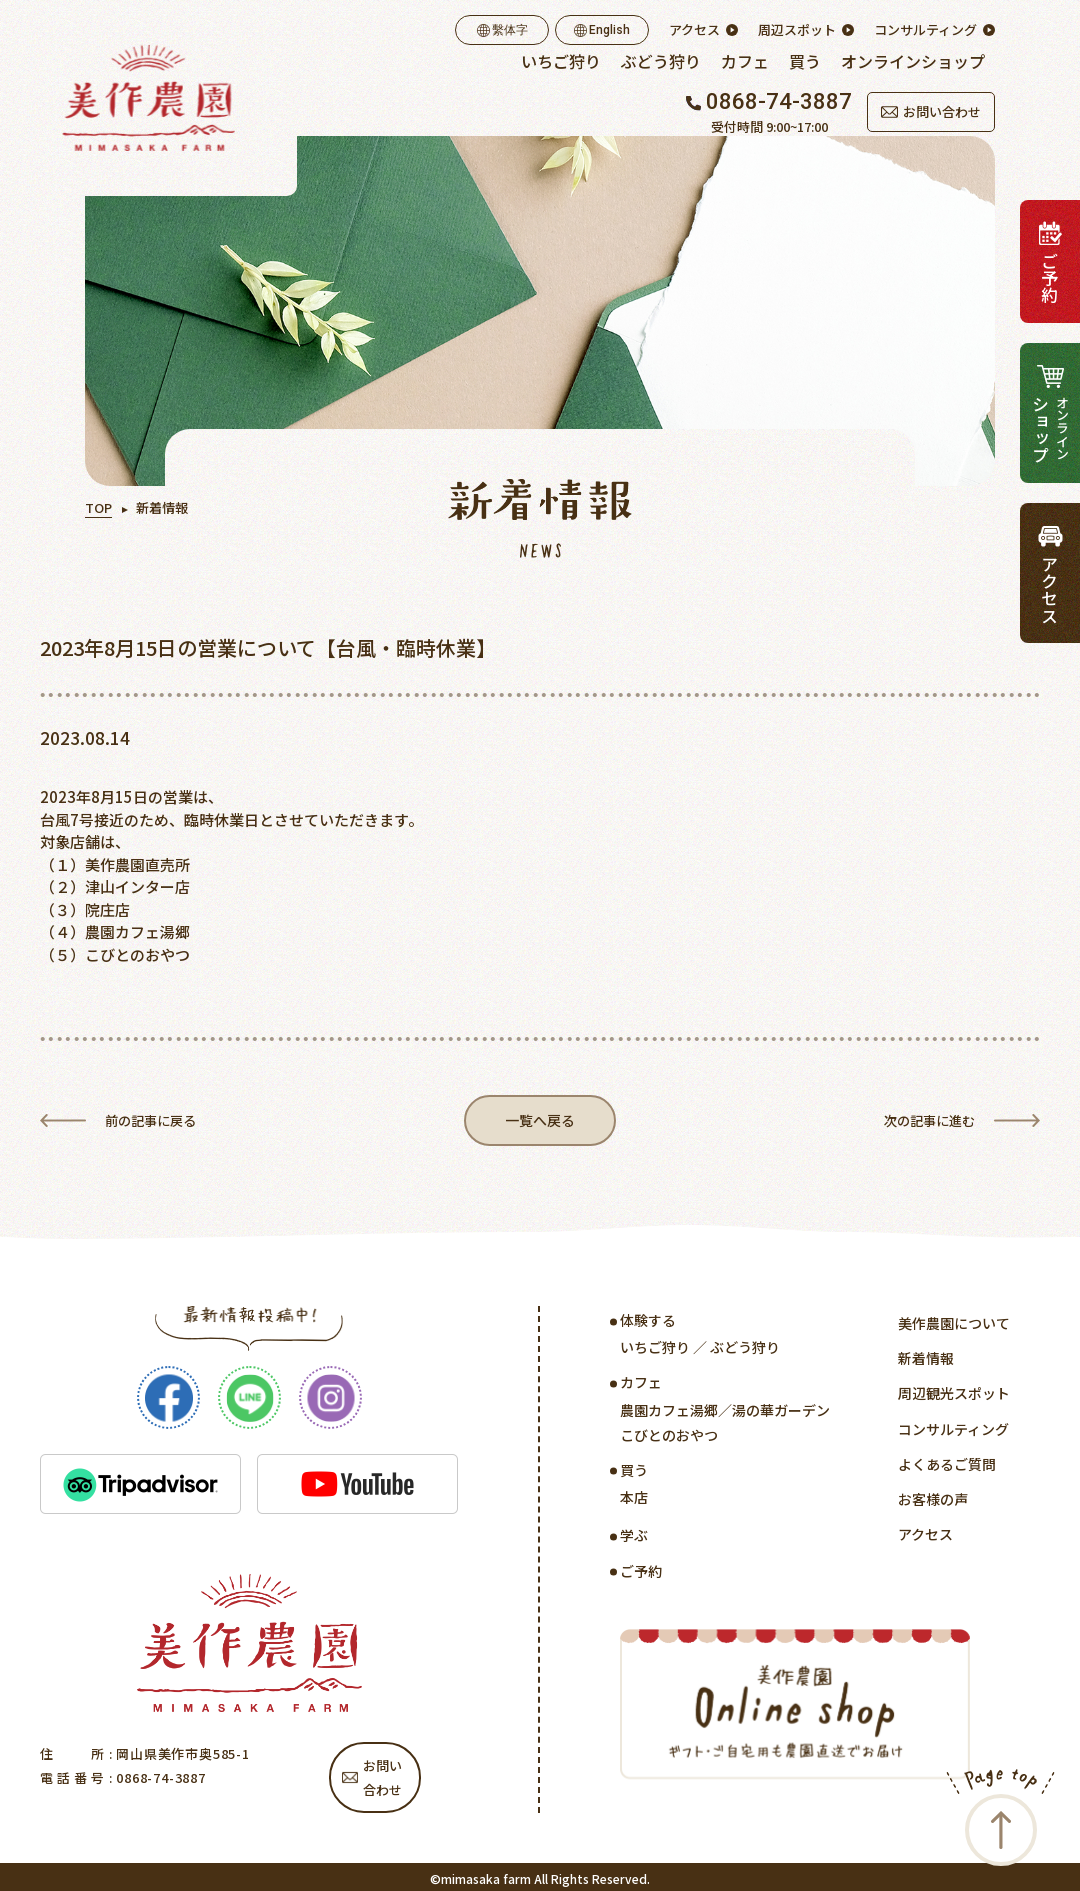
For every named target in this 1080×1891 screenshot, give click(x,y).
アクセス (694, 30)
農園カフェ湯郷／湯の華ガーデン (725, 1414)
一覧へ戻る (540, 1122)
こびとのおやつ (669, 1439)
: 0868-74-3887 (155, 1781)
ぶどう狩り (661, 61)
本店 (634, 1502)
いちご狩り (561, 61)
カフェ (745, 61)
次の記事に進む (929, 1122)
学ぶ (634, 1540)
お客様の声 (933, 1503)
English (602, 30)
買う (805, 61)
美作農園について (954, 1327)
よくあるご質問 (947, 1468)
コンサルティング (925, 30)
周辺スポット (797, 30)
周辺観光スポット (954, 1398)
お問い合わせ (931, 111)
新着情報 (926, 1363)
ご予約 (641, 1575)
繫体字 (502, 30)
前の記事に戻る (150, 1122)
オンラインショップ (913, 61)
